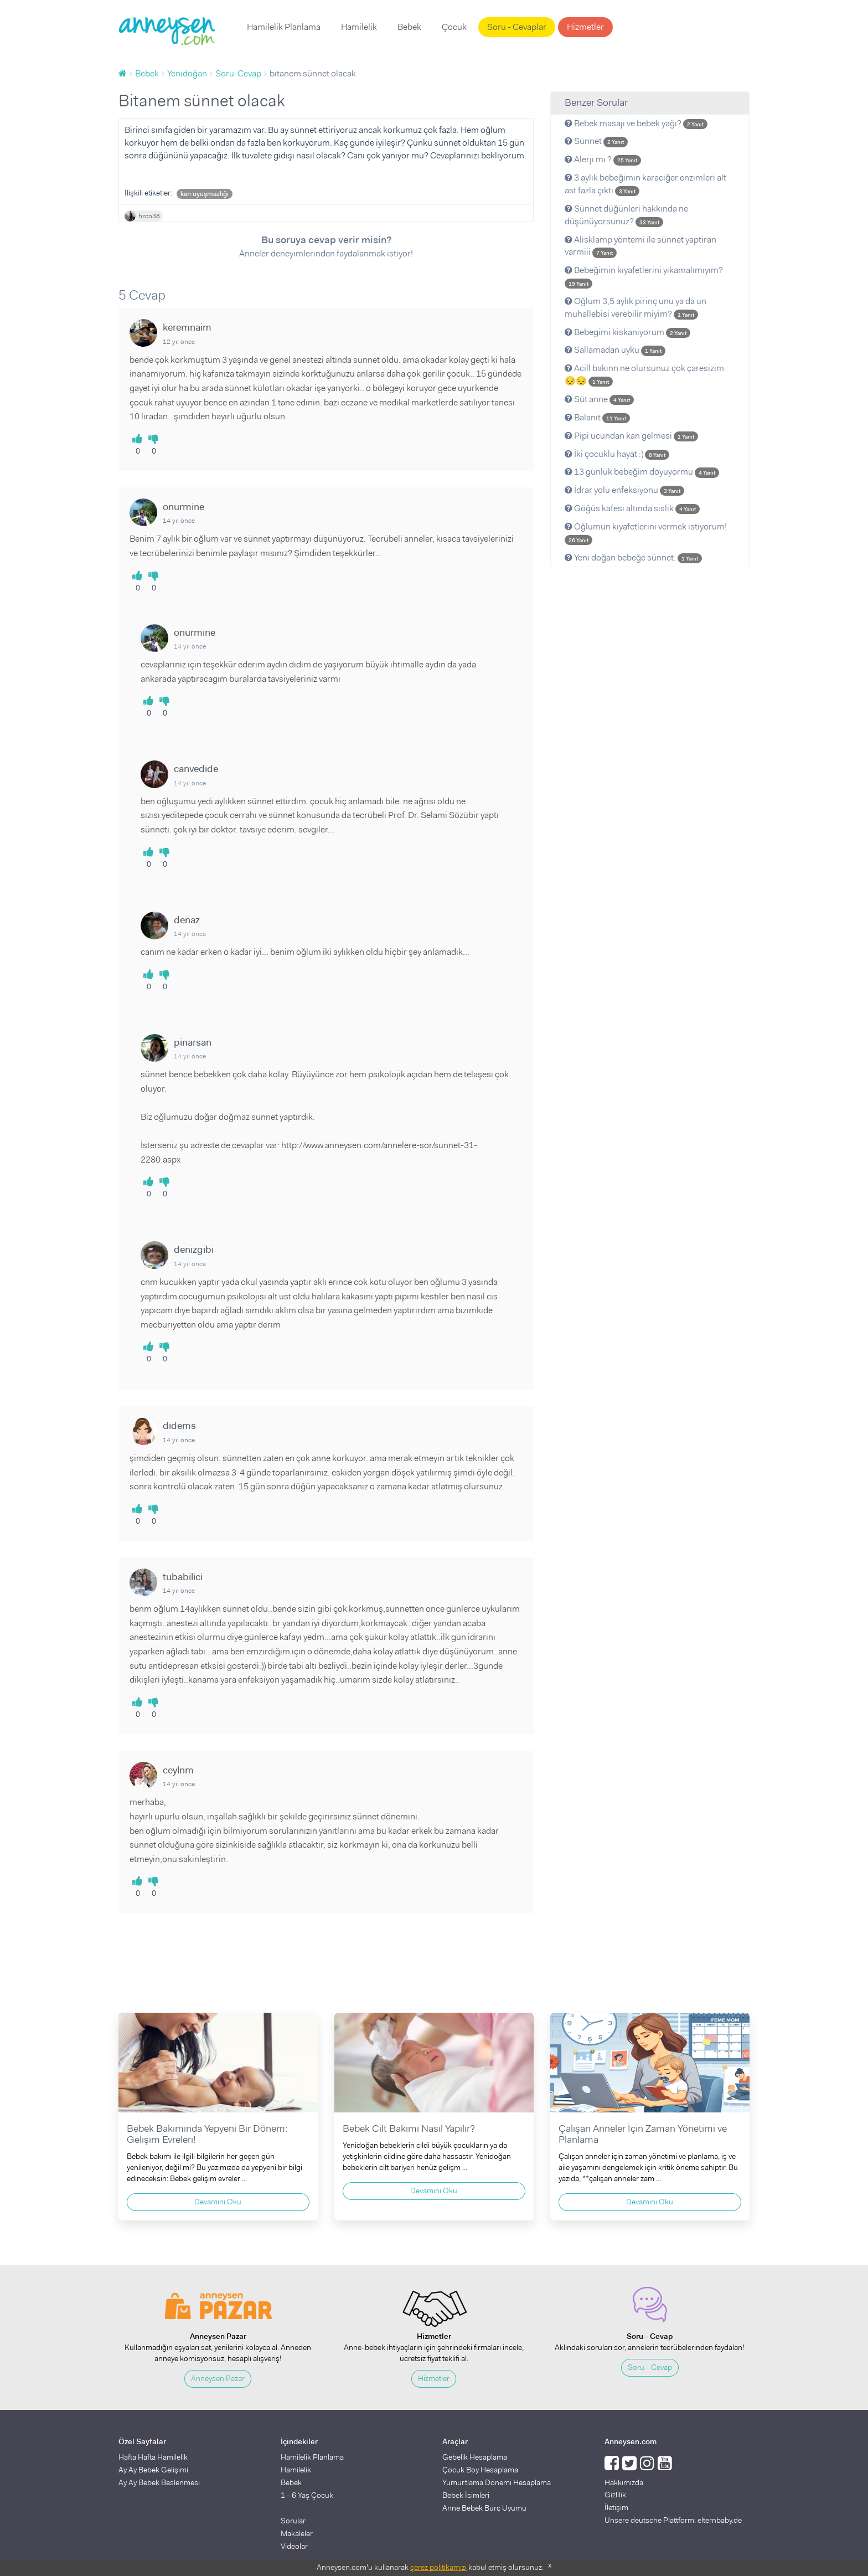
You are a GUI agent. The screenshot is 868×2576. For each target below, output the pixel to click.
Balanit (597, 417)
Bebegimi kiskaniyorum (627, 332)
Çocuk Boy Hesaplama (480, 2470)
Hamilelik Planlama (284, 27)
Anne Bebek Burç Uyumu (484, 2508)
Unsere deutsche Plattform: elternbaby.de (673, 2520)
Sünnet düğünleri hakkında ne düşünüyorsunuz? (626, 215)
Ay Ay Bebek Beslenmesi (159, 2482)
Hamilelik (359, 27)
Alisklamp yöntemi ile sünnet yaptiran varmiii (640, 246)
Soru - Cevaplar (516, 27)
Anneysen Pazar (218, 2378)
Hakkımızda (623, 2482)
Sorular (293, 2521)
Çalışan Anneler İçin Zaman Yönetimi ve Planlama (643, 2134)
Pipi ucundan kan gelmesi (631, 435)
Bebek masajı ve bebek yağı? (636, 123)
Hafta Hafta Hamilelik (153, 2457)
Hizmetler (585, 27)
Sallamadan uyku (615, 350)
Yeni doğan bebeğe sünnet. (633, 557)
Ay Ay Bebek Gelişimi (153, 2470)
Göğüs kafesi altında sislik (632, 508)
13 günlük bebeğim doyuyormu (642, 471)
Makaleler (297, 2533)
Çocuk (454, 27)
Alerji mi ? (603, 159)
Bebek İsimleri (465, 2495)
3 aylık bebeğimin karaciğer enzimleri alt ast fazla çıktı (645, 184)
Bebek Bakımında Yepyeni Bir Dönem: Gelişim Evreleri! (207, 2134)
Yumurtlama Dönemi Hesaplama (496, 2482)
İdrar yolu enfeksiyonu (624, 490)
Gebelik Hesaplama (474, 2457)
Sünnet (596, 141)
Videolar (294, 2546)
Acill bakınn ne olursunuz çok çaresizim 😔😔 (644, 374)
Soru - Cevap (650, 2367)
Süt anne (599, 399)
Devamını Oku (217, 2202)
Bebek (409, 27)
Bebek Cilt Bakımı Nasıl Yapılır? (409, 2128)
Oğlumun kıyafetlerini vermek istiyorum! (646, 533)
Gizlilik (615, 2495)
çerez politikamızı (438, 2567)
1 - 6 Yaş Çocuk (307, 2495)
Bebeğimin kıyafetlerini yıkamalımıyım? (644, 276)
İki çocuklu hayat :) (617, 454)
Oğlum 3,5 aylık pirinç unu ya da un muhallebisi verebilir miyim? (635, 307)
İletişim (616, 2507)
